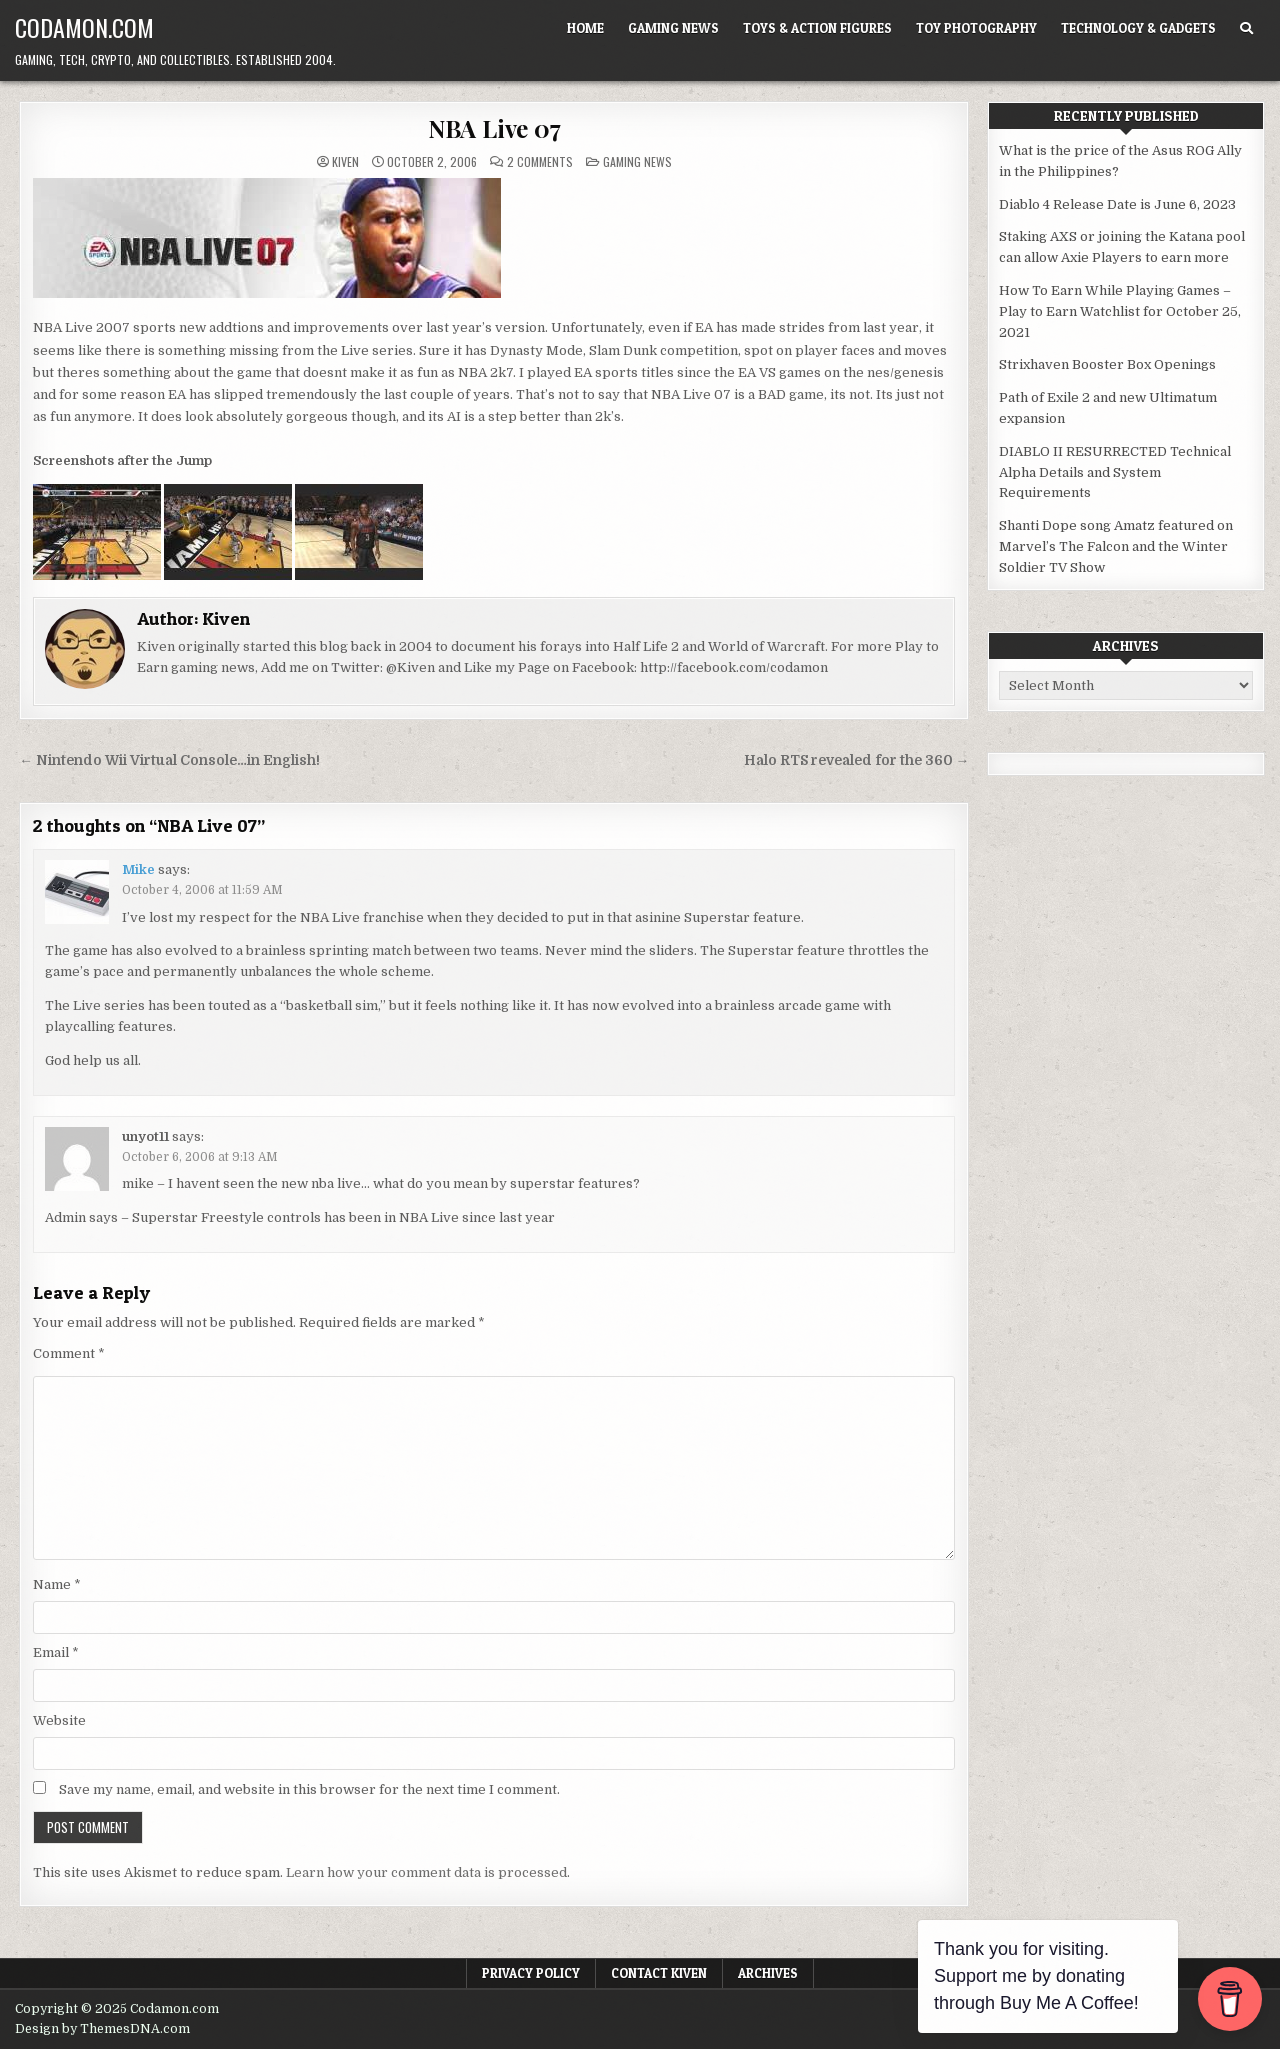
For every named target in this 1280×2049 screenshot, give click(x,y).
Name (57, 1584)
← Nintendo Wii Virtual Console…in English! (169, 760)
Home (585, 28)
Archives (768, 1973)
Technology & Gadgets (1138, 28)
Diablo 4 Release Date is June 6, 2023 (1117, 204)
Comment (69, 1353)
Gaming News (673, 28)
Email (56, 1652)
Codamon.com (84, 27)
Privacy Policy (531, 1973)
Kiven (345, 162)
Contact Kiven (659, 1973)
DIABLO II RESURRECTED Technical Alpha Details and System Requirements (1115, 472)
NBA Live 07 (494, 128)
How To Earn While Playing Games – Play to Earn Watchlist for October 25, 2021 (1120, 311)
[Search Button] (1246, 28)
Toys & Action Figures (817, 28)
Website (59, 1720)
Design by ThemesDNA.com (102, 2029)
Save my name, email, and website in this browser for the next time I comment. (309, 1789)
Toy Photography (976, 28)
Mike (138, 869)
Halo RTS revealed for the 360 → (857, 760)
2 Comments (540, 162)
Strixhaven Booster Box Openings (1107, 364)
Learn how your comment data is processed (426, 1872)
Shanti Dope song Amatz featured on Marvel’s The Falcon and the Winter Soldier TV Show (1116, 546)
